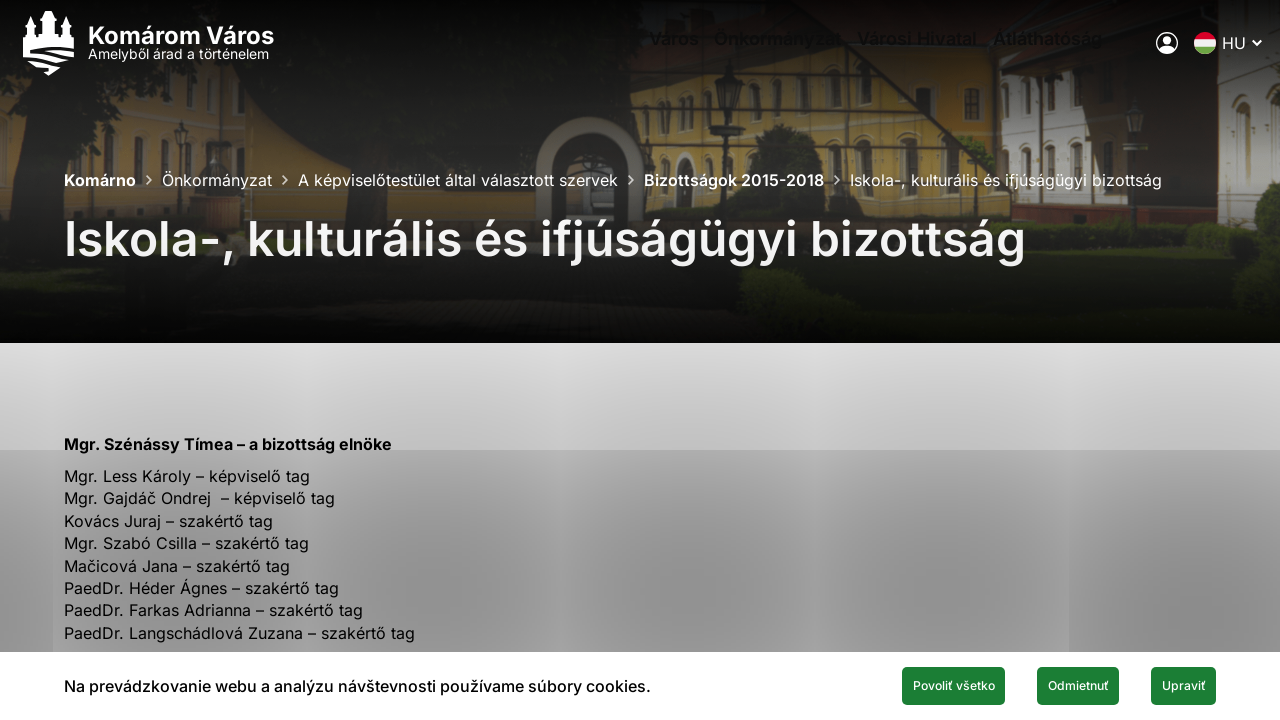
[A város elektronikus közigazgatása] (1121, 55)
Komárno (100, 180)
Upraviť (1168, 683)
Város (609, 55)
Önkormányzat (727, 55)
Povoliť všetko (862, 683)
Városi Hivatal (881, 55)
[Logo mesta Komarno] (192, 55)
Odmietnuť (1028, 683)
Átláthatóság (1025, 55)
